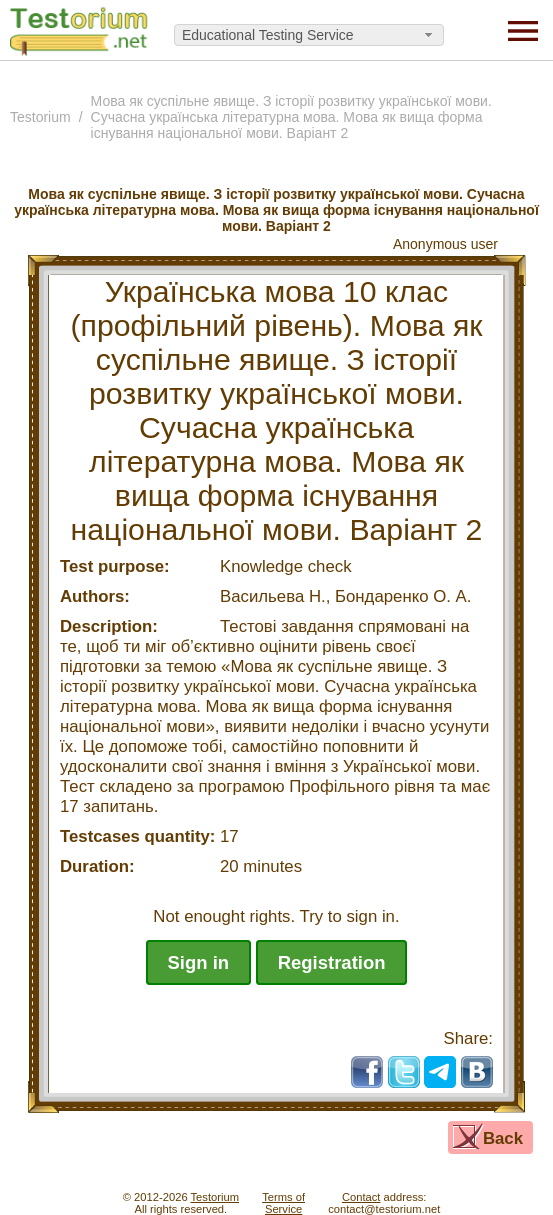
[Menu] (523, 30)
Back (503, 1138)
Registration (332, 962)
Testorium (40, 117)
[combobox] (309, 35)
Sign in (199, 962)
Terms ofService (283, 1203)
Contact (361, 1197)
